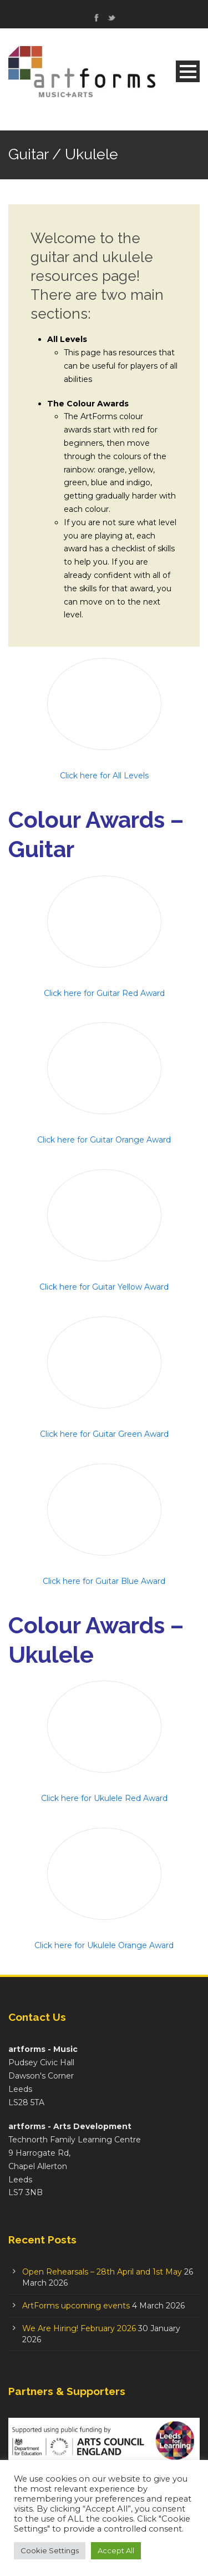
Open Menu (188, 71)
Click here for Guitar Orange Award (104, 1140)
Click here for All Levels (104, 776)
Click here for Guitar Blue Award (104, 1581)
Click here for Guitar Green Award (104, 1434)
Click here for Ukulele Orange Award (104, 1945)
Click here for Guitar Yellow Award (104, 1287)
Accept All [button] (116, 2550)
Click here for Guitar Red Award (104, 993)
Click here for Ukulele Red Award (104, 1798)
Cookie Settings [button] (50, 2550)
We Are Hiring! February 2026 (79, 2328)
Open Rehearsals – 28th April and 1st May (102, 2272)
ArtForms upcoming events (76, 2306)
